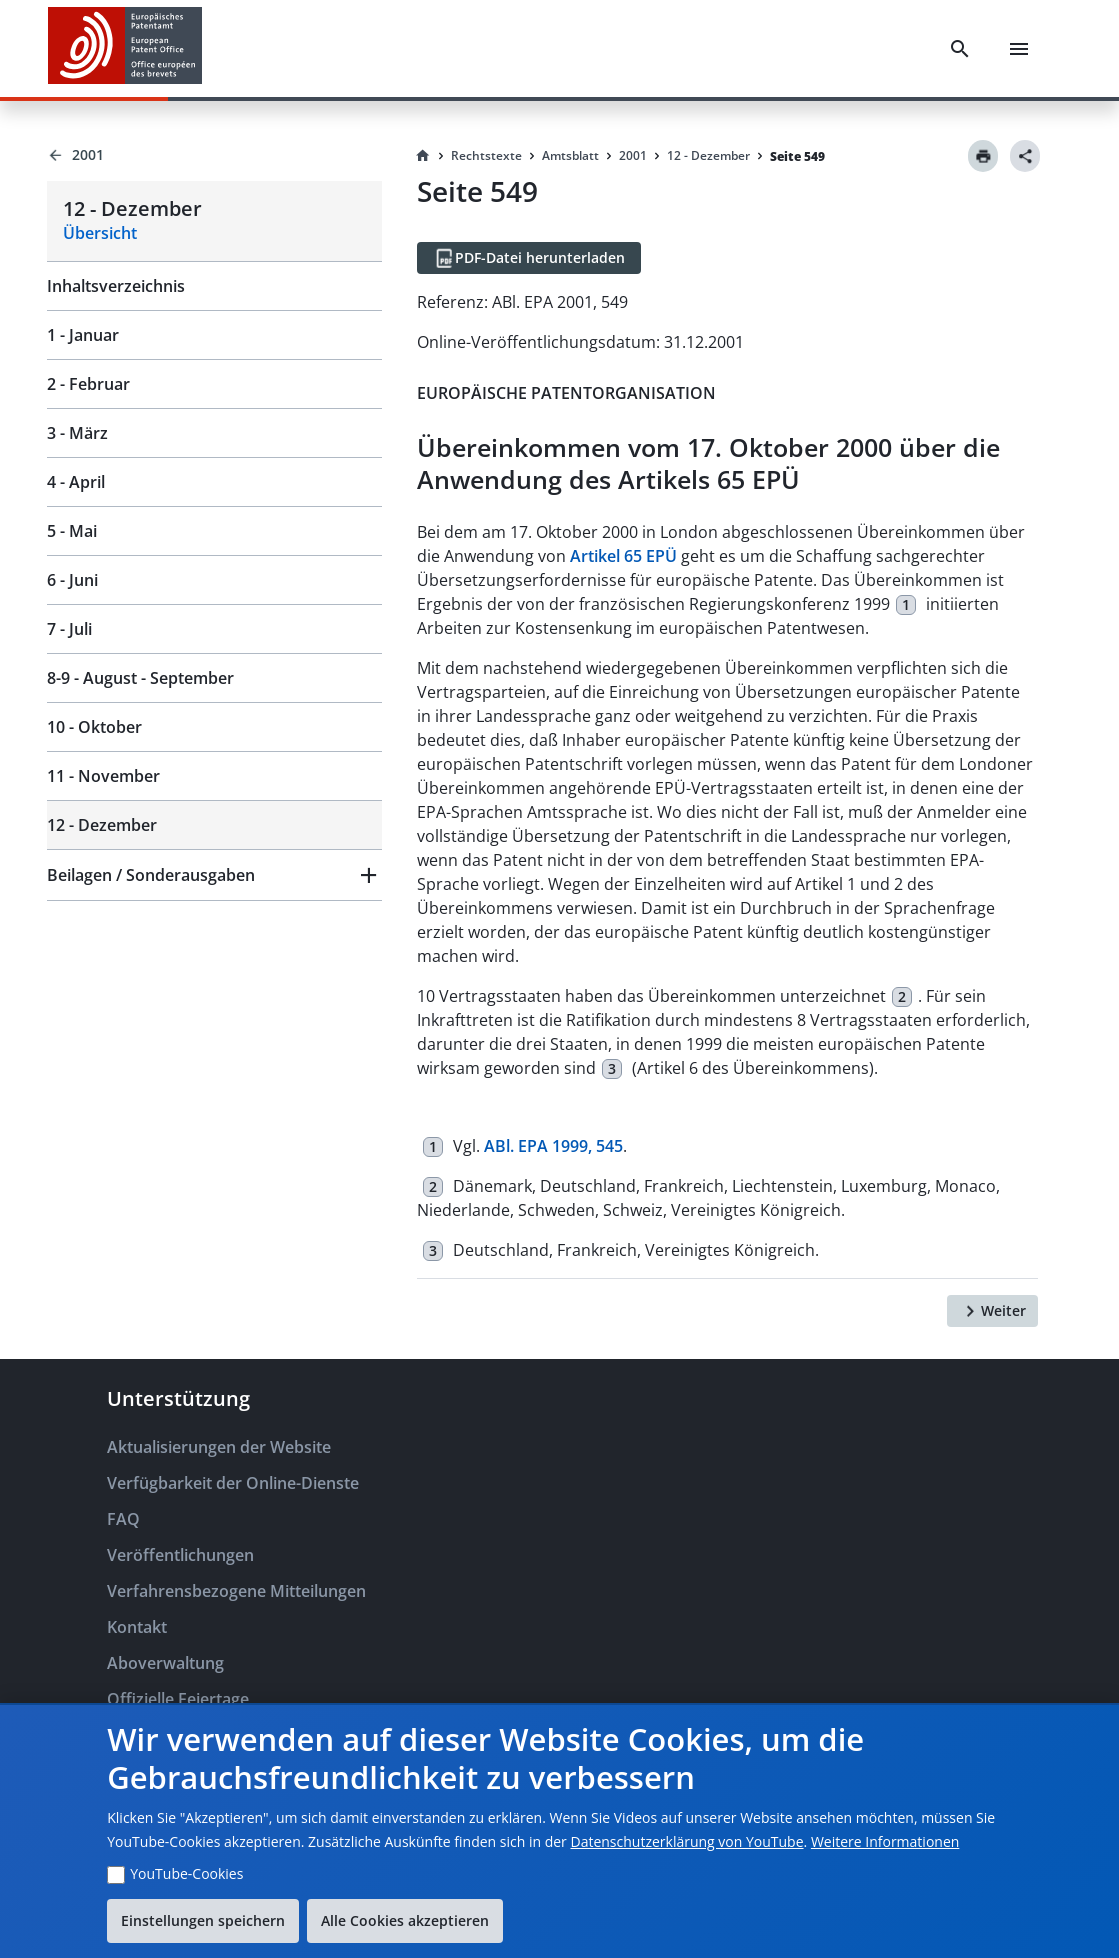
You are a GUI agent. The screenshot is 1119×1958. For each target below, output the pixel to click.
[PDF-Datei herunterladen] (529, 258)
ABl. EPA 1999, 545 (553, 1146)
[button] (214, 875)
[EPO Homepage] (125, 48)
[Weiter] (992, 1311)
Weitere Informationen (885, 1841)
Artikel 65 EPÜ (623, 556)
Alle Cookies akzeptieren (405, 1920)
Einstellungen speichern (203, 1920)
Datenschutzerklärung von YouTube (686, 1841)
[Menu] (1019, 49)
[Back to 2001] (214, 155)
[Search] (960, 49)
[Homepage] (423, 156)
